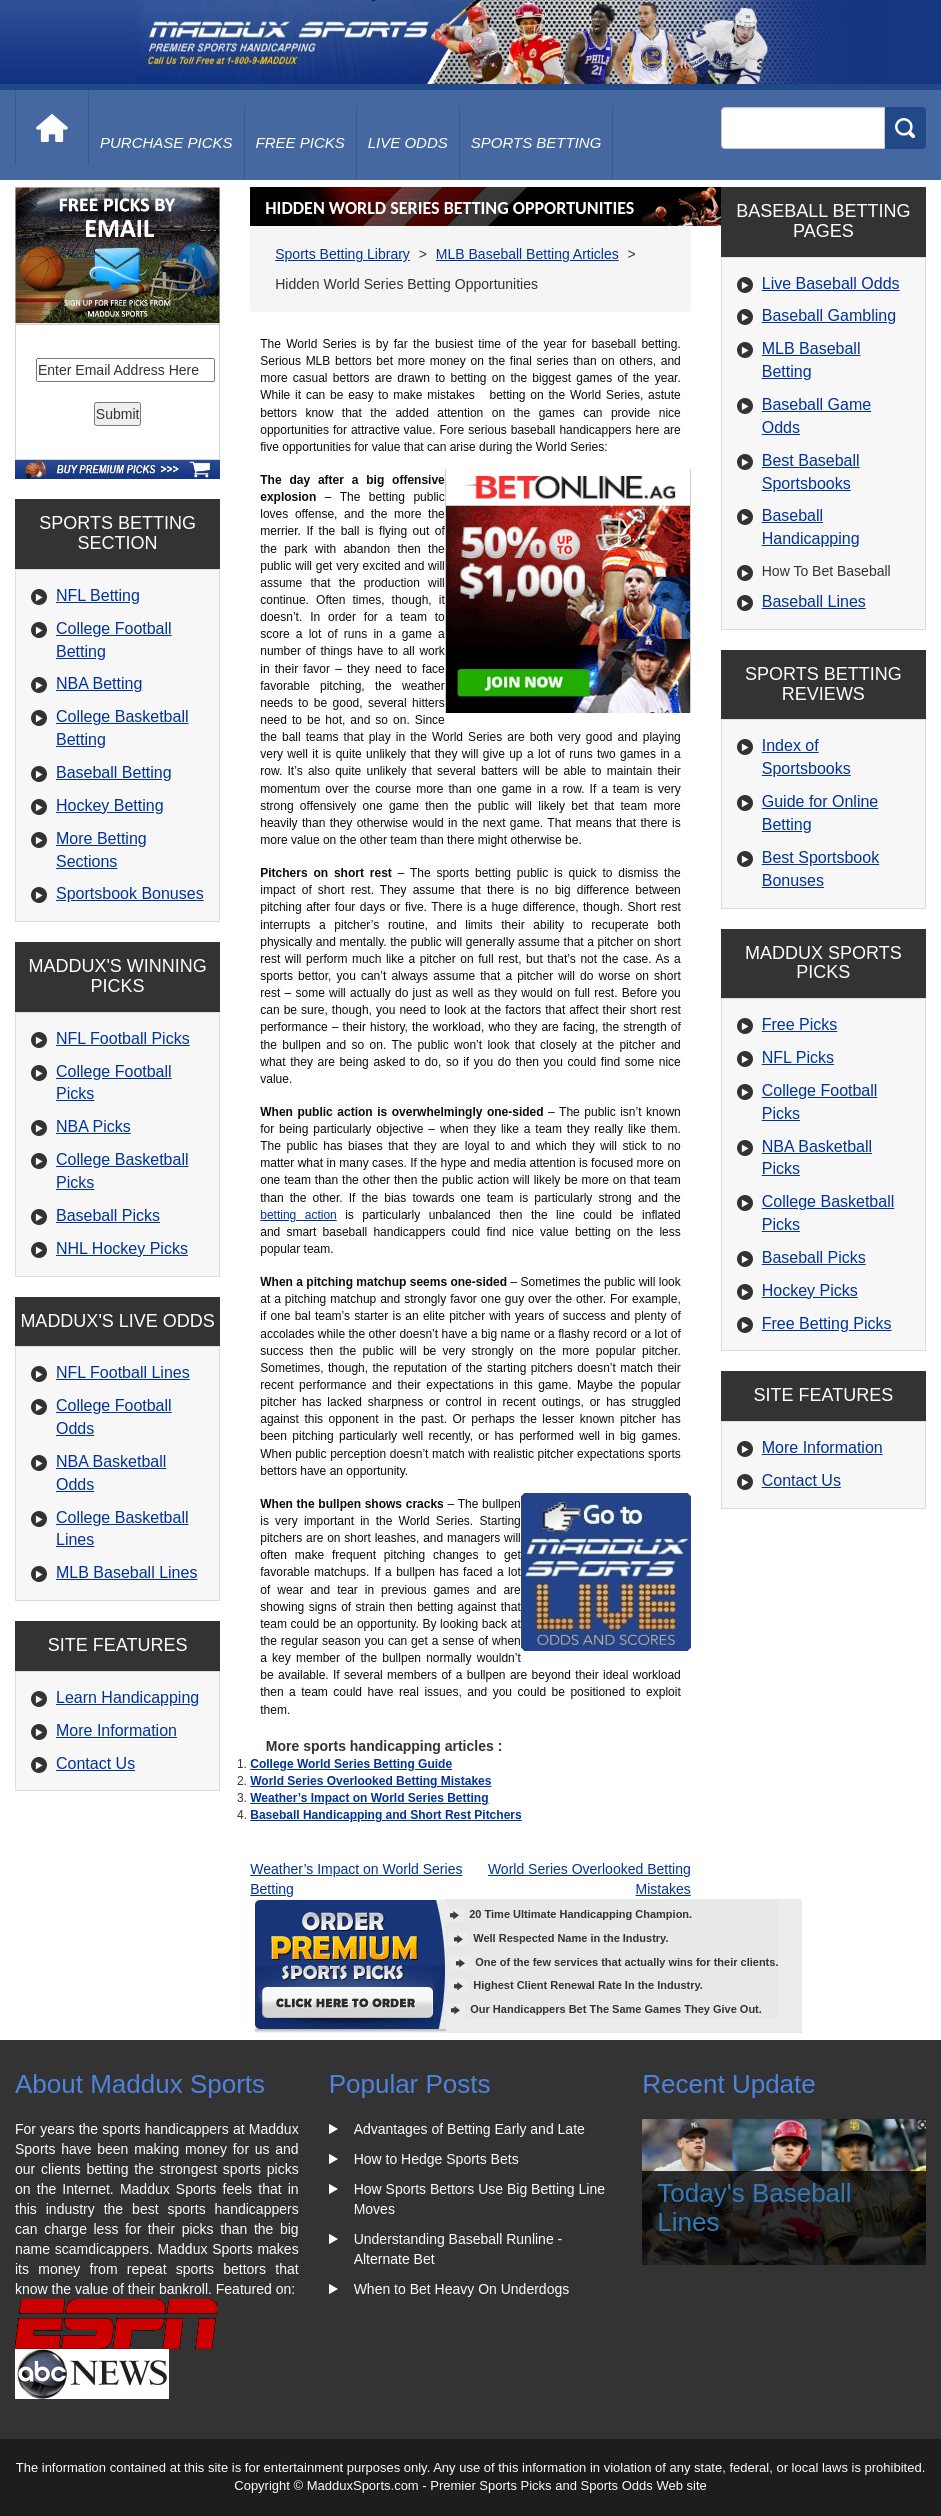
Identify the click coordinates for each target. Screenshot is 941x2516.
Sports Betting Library (342, 254)
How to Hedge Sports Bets (436, 2159)
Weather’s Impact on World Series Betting (369, 1798)
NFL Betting (98, 595)
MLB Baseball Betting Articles (527, 254)
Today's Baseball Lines (754, 2207)
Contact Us (95, 1763)
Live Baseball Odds (831, 283)
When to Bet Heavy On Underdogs (462, 2289)
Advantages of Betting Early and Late (469, 2129)
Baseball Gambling (829, 315)
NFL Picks (798, 1057)
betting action (298, 1215)
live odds (408, 142)
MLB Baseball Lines (126, 1572)
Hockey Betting (110, 805)
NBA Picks (93, 1126)
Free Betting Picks (827, 1323)
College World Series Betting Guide (351, 1764)
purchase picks (166, 142)
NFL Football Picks (123, 1038)
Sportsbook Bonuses (130, 893)
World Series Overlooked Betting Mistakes (370, 1781)
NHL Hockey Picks (122, 1248)
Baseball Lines (814, 601)
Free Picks (800, 1024)
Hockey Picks (810, 1290)
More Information (116, 1730)
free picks (300, 142)
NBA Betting (99, 683)
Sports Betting (536, 142)
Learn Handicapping (127, 1697)
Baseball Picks (108, 1215)
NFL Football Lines (123, 1372)
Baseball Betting (114, 772)
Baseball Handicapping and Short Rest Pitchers (385, 1815)
